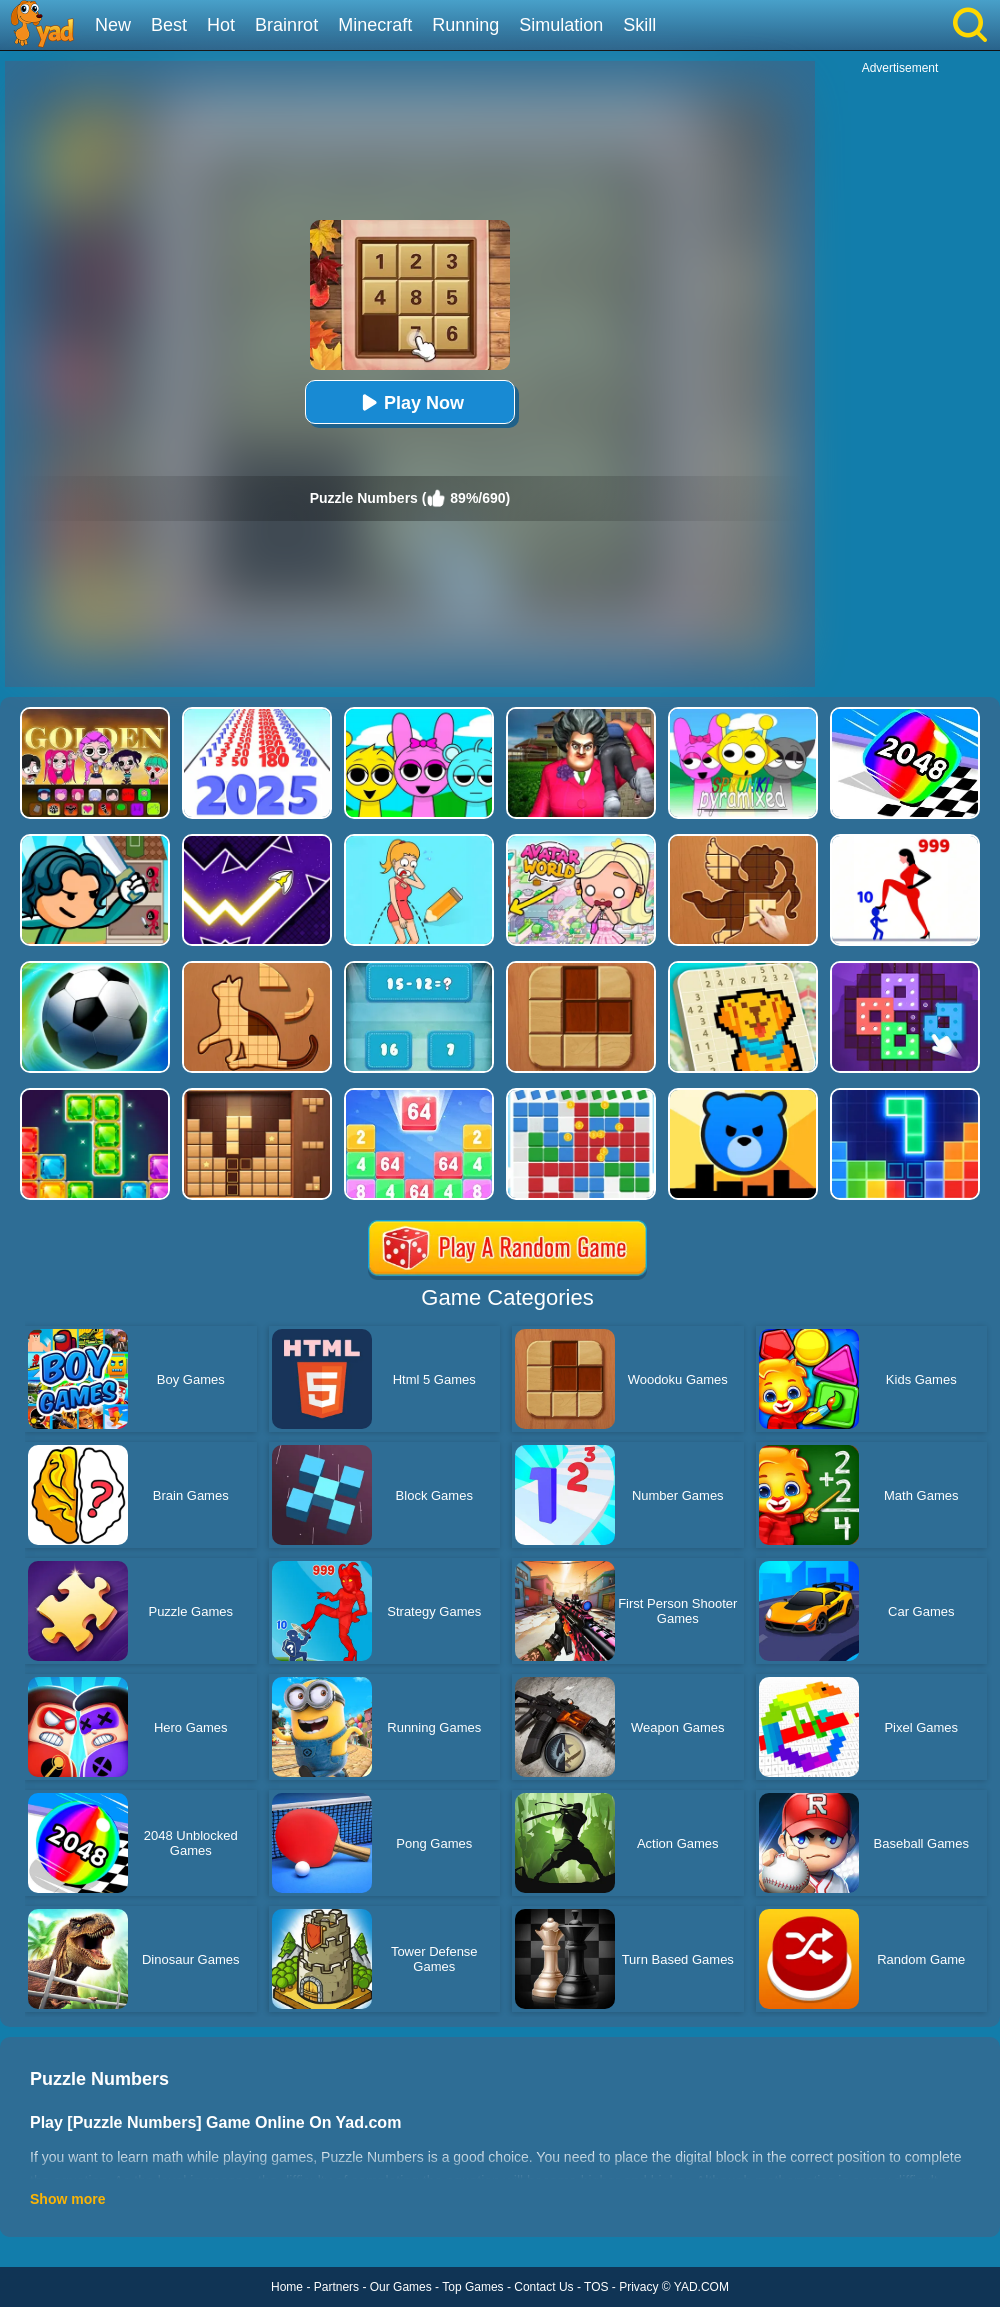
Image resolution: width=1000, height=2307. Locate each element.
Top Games (472, 2287)
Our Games (401, 2287)
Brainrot (286, 25)
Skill (639, 25)
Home (287, 2287)
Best (169, 25)
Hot (221, 25)
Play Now (410, 402)
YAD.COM (701, 2287)
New (113, 25)
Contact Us (543, 2287)
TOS (596, 2287)
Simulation (561, 25)
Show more (67, 2199)
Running (465, 25)
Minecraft (375, 25)
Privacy (638, 2287)
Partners (336, 2287)
